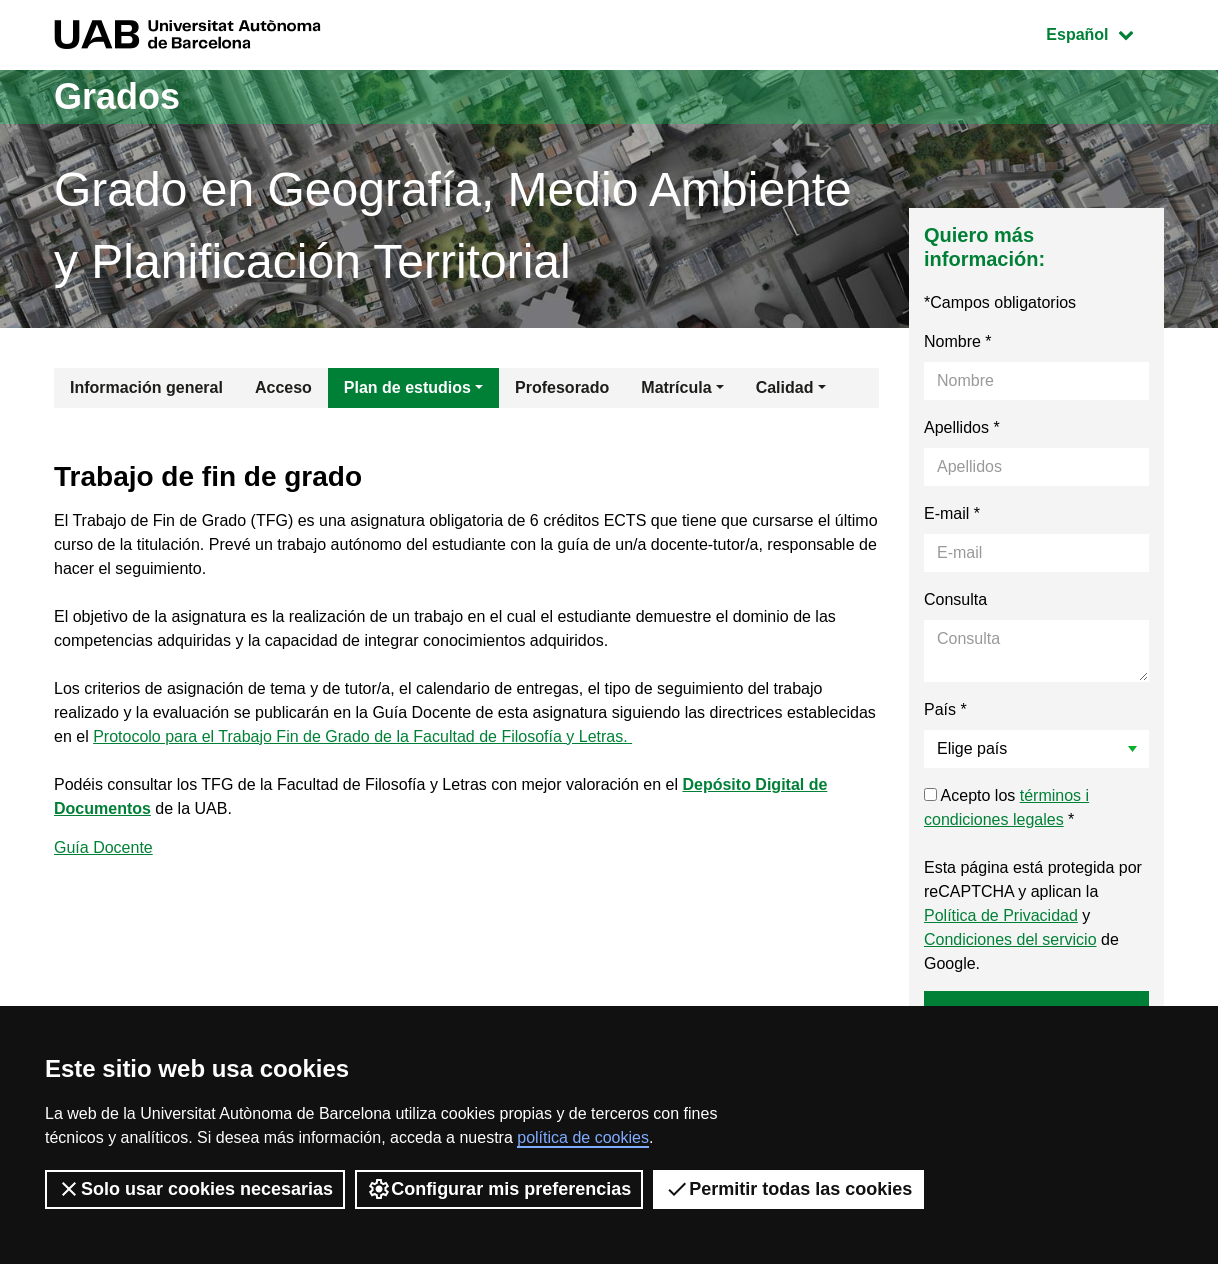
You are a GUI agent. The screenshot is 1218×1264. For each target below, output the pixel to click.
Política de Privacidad (1001, 915)
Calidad (785, 387)
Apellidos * (962, 427)
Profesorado (562, 387)
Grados (117, 96)
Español (1104, 32)
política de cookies (583, 1137)
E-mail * (952, 513)
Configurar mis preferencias (499, 1189)
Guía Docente (103, 847)
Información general (146, 387)
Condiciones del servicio (1010, 939)
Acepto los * (1006, 807)
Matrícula (676, 387)
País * (945, 709)
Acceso (283, 387)
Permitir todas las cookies (788, 1189)
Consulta (955, 599)
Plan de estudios (407, 387)
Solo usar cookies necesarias (195, 1189)
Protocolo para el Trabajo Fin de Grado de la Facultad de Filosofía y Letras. (362, 736)
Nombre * (958, 341)
